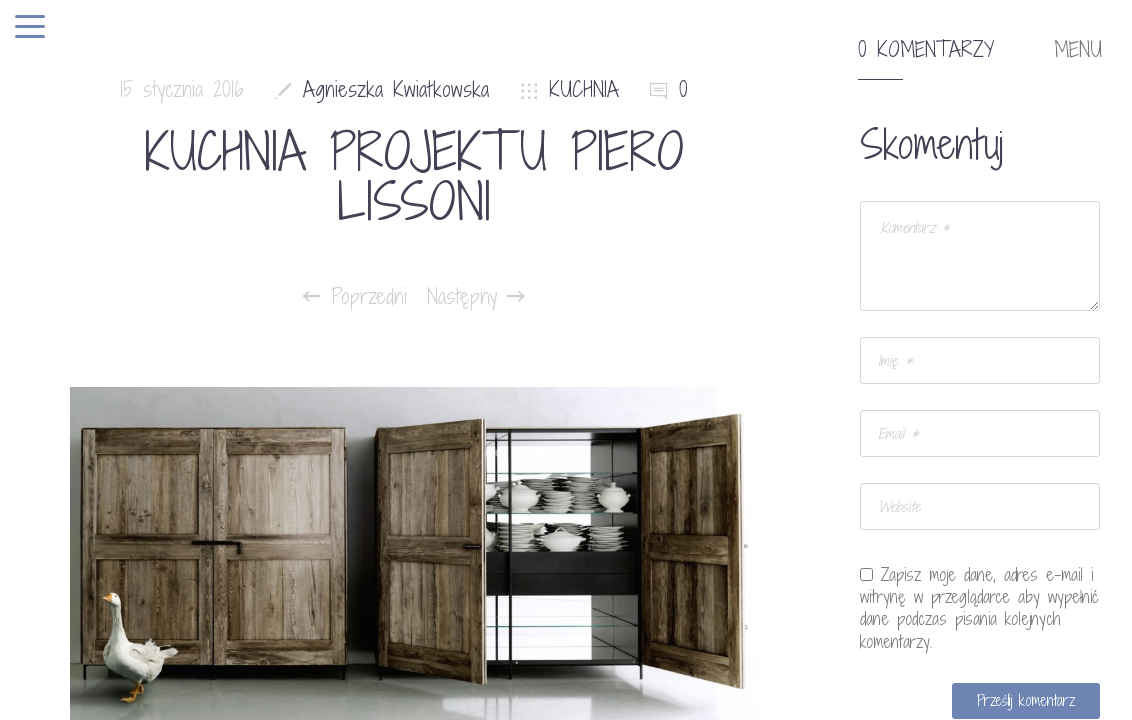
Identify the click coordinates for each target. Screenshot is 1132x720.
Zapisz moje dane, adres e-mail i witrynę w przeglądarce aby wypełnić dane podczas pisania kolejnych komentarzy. (979, 608)
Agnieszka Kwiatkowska (396, 89)
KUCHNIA (584, 89)
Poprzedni (355, 297)
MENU (1078, 50)
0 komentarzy (926, 50)
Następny (476, 297)
